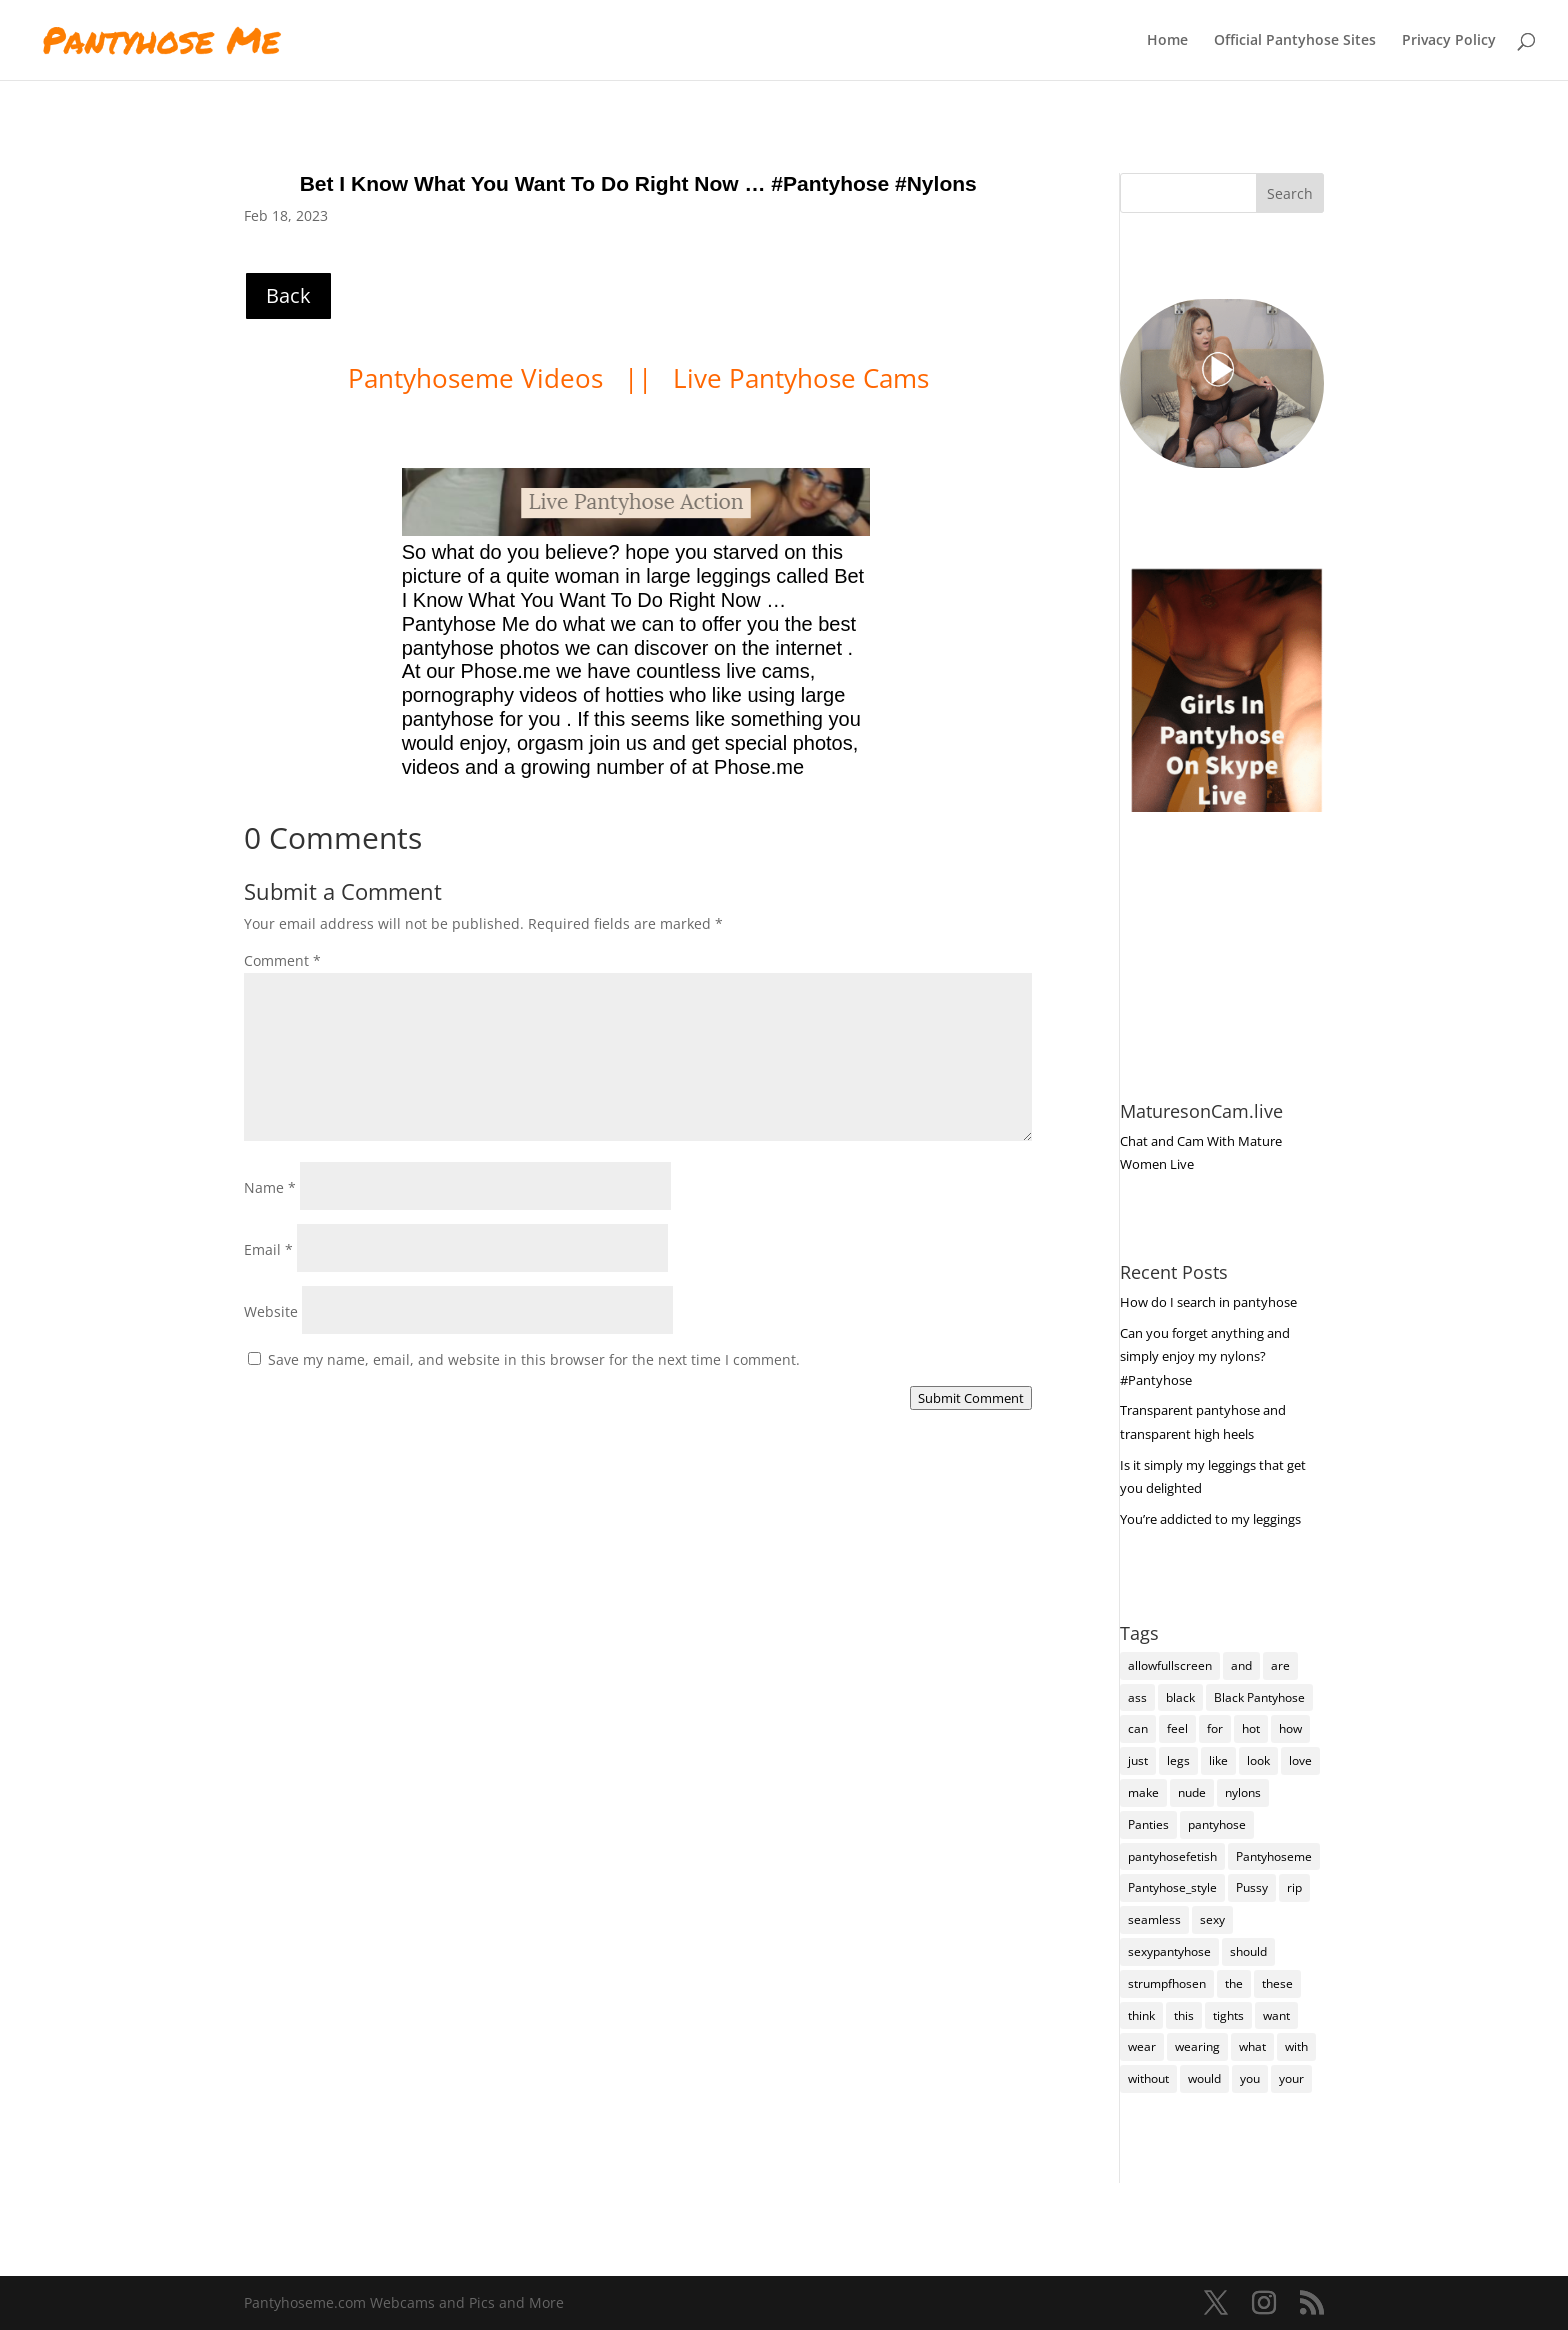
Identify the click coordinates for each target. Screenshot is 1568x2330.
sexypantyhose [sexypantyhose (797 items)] (1169, 1951)
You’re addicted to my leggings (1210, 1519)
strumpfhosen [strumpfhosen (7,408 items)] (1167, 1983)
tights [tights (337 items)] (1228, 2015)
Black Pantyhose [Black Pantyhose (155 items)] (1259, 1697)
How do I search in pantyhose (1208, 1302)
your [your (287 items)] (1291, 2078)
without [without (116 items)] (1148, 2078)
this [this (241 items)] (1184, 2015)
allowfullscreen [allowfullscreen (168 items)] (1170, 1665)
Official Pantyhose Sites (1295, 41)
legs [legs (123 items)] (1178, 1760)
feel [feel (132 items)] (1177, 1728)
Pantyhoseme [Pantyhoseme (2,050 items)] (1274, 1856)
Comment (282, 960)
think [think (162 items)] (1141, 2015)
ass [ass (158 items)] (1137, 1697)
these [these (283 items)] (1277, 1983)
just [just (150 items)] (1138, 1760)
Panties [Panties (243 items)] (1148, 1824)
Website (271, 1311)
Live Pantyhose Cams (801, 378)
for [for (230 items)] (1215, 1728)
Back (288, 295)
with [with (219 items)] (1296, 2046)
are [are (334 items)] (1280, 1665)
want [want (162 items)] (1276, 2015)
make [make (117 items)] (1143, 1792)
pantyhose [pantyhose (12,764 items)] (1217, 1824)
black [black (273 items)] (1180, 1697)
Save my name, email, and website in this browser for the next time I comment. (534, 1359)
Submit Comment (971, 1398)
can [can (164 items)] (1138, 1728)
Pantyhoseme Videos (479, 378)
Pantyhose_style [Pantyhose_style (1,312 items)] (1172, 1887)
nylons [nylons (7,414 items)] (1243, 1792)
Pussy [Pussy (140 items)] (1252, 1887)
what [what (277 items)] (1252, 2046)
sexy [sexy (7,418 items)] (1212, 1919)
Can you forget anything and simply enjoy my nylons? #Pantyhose (1205, 1357)
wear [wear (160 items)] (1142, 2046)
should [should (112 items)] (1248, 1951)
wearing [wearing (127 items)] (1197, 2046)
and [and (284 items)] (1241, 1665)
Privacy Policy (1449, 41)
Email (268, 1249)
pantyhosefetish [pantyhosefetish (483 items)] (1172, 1856)
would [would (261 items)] (1204, 2078)
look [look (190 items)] (1258, 1760)
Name (270, 1187)
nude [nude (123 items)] (1192, 1792)
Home (1167, 41)
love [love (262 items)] (1300, 1760)
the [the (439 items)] (1234, 1983)
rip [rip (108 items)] (1294, 1887)
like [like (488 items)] (1218, 1760)
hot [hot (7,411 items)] (1251, 1728)
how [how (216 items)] (1290, 1728)
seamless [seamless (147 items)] (1154, 1919)
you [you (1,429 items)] (1250, 2078)
